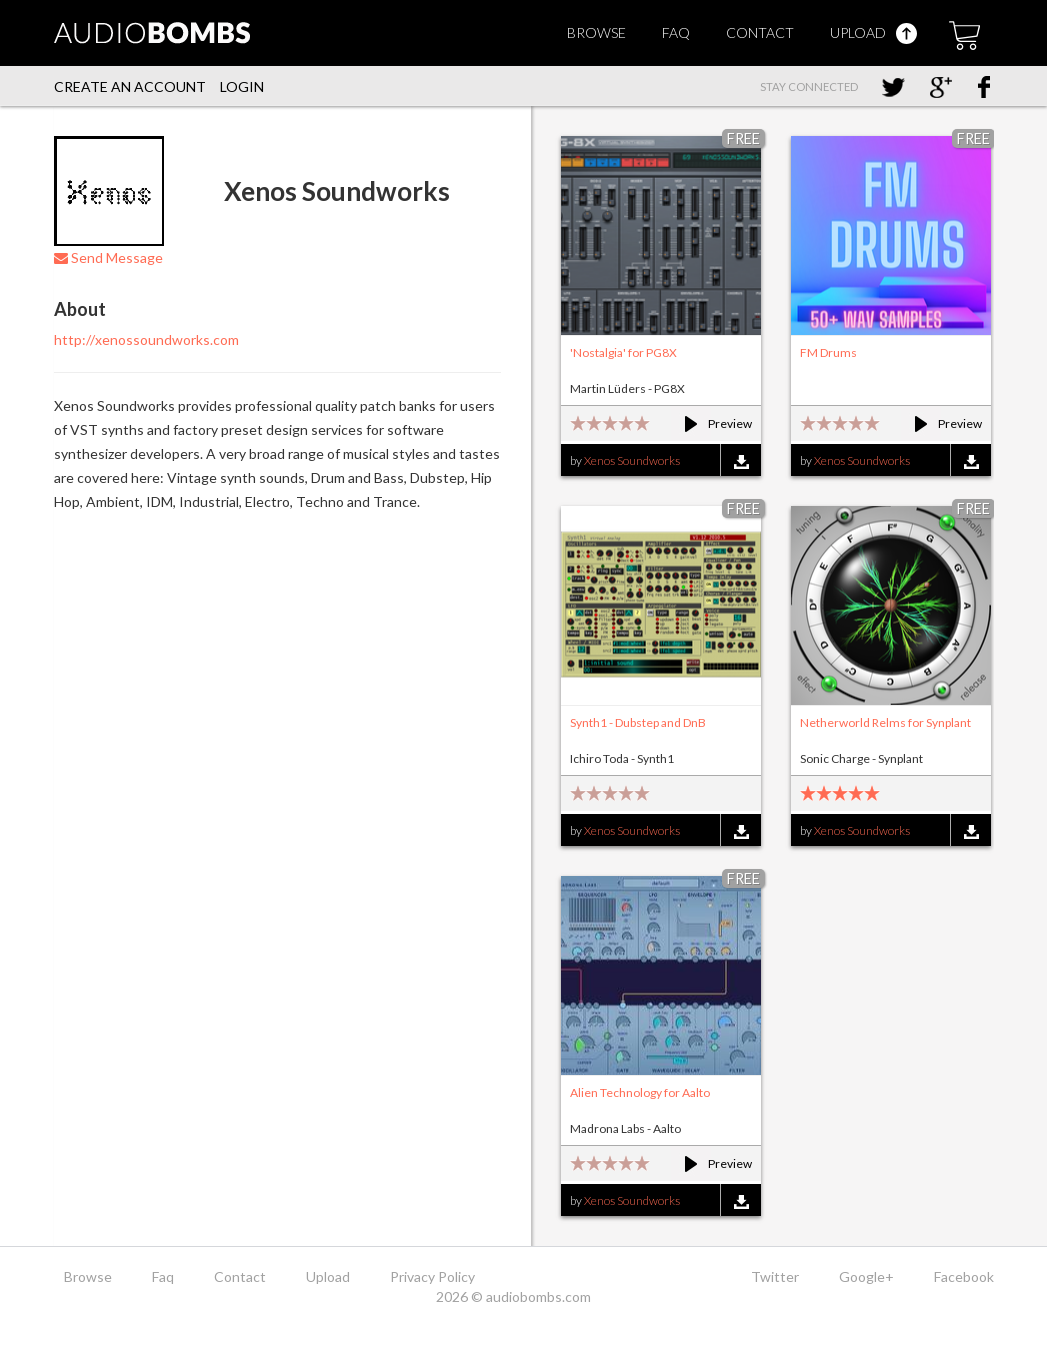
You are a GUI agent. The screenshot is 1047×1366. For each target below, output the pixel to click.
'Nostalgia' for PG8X (623, 352)
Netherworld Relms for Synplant (885, 722)
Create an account (130, 86)
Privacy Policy (432, 1276)
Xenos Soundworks (632, 460)
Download (740, 461)
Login (242, 86)
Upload (873, 32)
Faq (676, 32)
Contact (760, 32)
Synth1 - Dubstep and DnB (638, 722)
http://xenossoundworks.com (146, 339)
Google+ (866, 1276)
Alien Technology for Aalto (640, 1092)
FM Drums (828, 352)
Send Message (108, 257)
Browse (596, 32)
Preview (709, 423)
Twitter (775, 1276)
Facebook (964, 1276)
